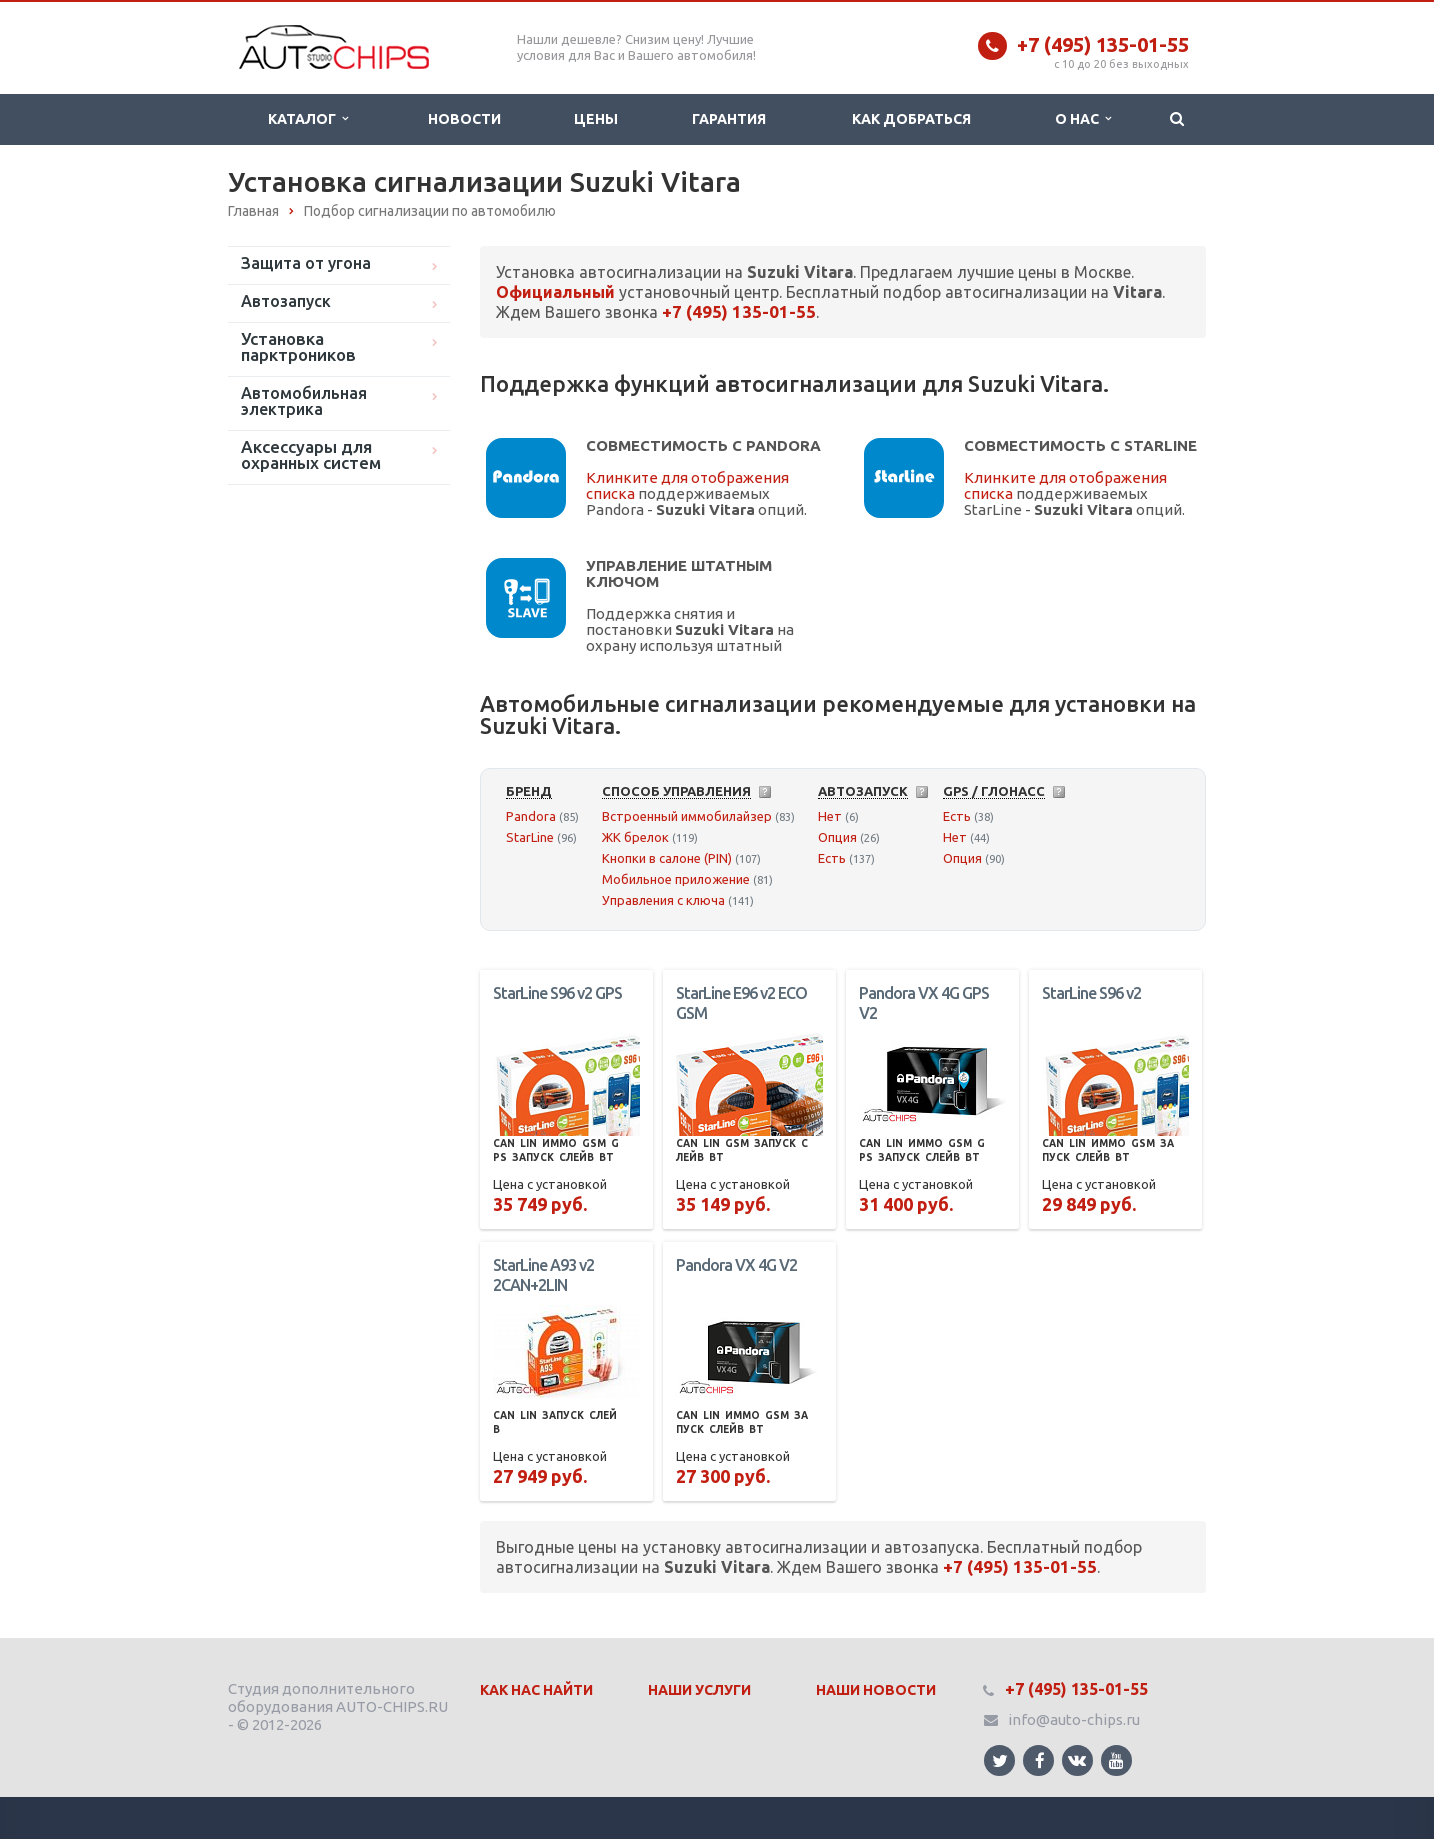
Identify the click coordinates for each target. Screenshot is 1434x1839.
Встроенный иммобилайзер (687, 816)
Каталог (308, 119)
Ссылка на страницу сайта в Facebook (1040, 1760)
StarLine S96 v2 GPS (557, 993)
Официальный (555, 292)
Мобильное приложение (676, 879)
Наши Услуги (699, 1690)
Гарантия (729, 119)
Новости (464, 119)
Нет (830, 816)
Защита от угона (306, 263)
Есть (832, 858)
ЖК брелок (635, 837)
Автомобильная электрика (304, 401)
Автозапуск (286, 301)
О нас (1083, 119)
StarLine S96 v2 (1091, 993)
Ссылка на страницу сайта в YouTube (1116, 1760)
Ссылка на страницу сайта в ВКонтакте (1077, 1759)
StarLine (530, 837)
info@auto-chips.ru (1074, 1719)
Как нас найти (536, 1690)
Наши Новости (876, 1690)
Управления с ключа (663, 900)
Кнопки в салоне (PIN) (667, 858)
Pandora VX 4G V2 (736, 1265)
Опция (837, 837)
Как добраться (911, 119)
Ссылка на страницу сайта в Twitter (1000, 1760)
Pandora (531, 816)
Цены (596, 119)
